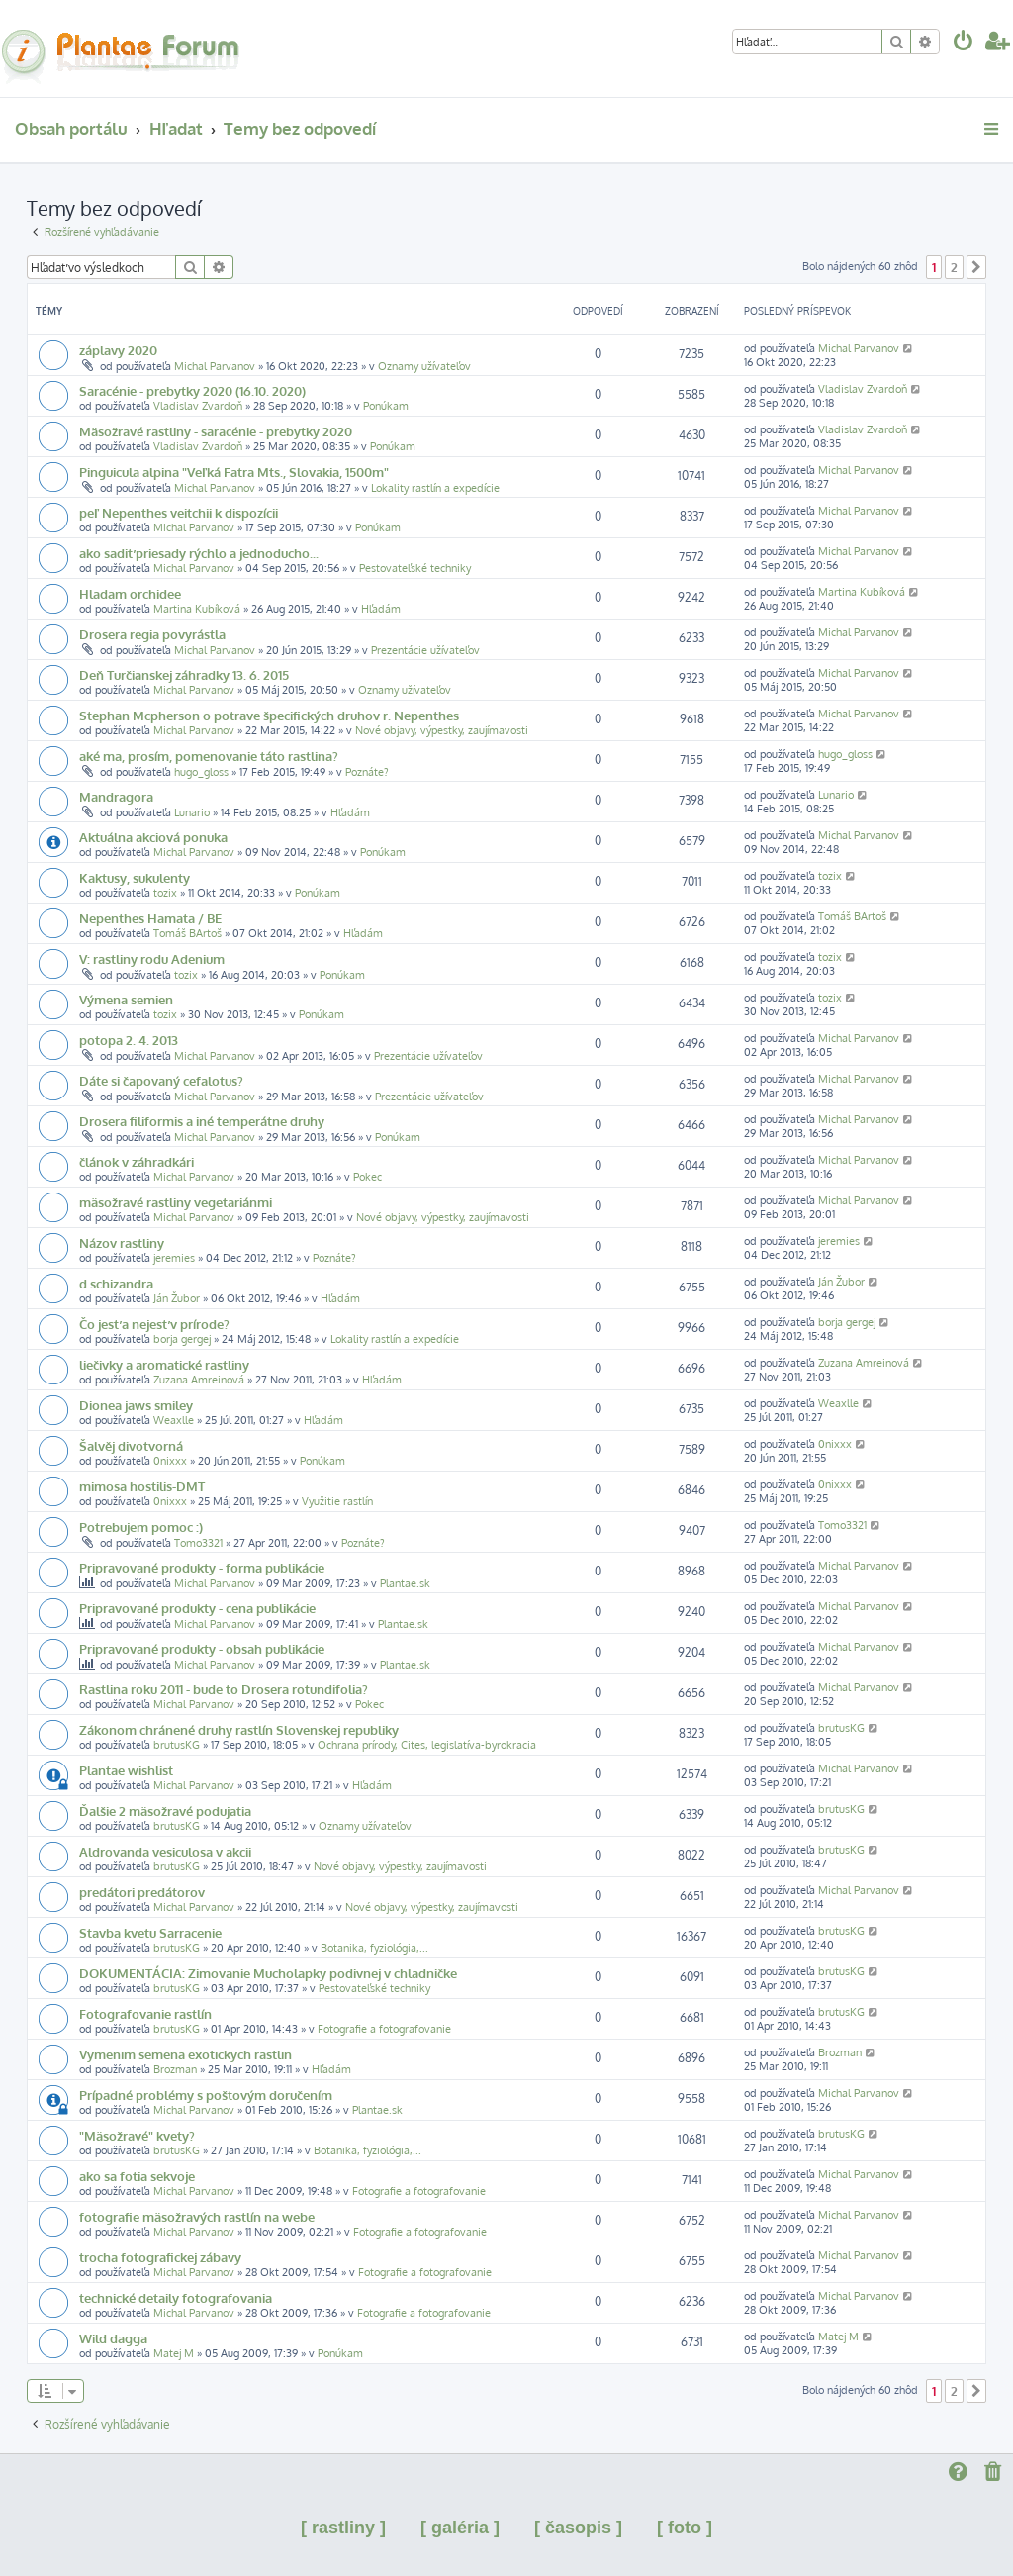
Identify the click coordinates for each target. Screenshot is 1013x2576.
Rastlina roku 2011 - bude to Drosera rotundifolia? (223, 1688)
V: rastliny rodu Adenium (152, 958)
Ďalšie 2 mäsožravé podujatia (165, 1810)
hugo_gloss (201, 772)
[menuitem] (963, 43)
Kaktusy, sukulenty (134, 877)
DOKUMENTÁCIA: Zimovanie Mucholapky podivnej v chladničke (268, 1972)
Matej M (173, 2353)
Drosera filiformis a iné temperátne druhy (201, 1120)
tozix (165, 893)
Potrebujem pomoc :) (141, 1526)
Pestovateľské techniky (415, 568)
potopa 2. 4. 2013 (128, 1039)
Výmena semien (126, 999)
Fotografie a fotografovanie (384, 2029)
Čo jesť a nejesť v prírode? (154, 1323)
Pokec (367, 1177)
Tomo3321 (198, 1543)
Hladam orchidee (130, 593)
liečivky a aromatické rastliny (164, 1364)
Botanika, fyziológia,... (374, 1948)
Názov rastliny (121, 1242)
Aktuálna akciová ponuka (153, 836)
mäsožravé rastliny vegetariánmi (175, 1201)
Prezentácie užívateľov (425, 650)
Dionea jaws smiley (136, 1404)
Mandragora (116, 796)
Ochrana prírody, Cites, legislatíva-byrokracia (427, 1745)
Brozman (175, 2069)
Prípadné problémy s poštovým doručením (205, 2094)
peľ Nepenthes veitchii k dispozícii (178, 512)
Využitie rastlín (337, 1501)
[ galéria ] (460, 2527)
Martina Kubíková (196, 609)
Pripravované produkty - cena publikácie (197, 1607)
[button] (976, 267)
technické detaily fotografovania (175, 2297)
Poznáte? (367, 772)
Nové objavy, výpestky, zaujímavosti (441, 730)
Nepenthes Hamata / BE (150, 917)
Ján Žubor (176, 1298)
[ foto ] (684, 2527)
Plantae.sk (405, 1583)
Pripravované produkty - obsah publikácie (201, 1648)
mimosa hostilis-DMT (142, 1486)
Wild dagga (113, 2338)
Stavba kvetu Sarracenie (150, 1932)
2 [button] (954, 267)
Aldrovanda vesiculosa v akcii (165, 1851)
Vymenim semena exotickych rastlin (185, 2054)
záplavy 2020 (118, 349)
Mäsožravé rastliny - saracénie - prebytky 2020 (215, 431)
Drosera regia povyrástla (152, 633)
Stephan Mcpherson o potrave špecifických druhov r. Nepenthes (269, 715)
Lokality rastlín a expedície (435, 488)
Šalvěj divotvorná (131, 1445)
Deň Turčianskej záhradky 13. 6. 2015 (184, 674)
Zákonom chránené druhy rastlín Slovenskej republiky (239, 1729)
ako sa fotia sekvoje (137, 2175)
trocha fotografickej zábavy (160, 2256)
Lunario (192, 812)
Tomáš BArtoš (187, 933)
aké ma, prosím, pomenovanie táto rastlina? (208, 755)
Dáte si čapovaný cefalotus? (161, 1080)
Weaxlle (173, 1420)
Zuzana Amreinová (198, 1379)
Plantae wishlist (126, 1770)
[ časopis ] (578, 2527)
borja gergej (182, 1339)
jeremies (174, 1258)
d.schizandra (116, 1283)
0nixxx (170, 1461)
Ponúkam (386, 406)
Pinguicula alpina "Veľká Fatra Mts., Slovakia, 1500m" (234, 471)
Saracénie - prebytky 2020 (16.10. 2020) (192, 390)
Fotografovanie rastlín (145, 2013)
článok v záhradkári (136, 1161)
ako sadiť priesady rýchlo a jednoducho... (199, 552)
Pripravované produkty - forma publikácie (201, 1567)
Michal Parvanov (214, 366)
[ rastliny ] (343, 2527)
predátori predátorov (142, 1891)
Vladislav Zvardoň (197, 406)
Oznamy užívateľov (424, 366)
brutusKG (176, 1745)
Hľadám (381, 609)
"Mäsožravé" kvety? (137, 2135)
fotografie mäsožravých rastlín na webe (197, 2216)
